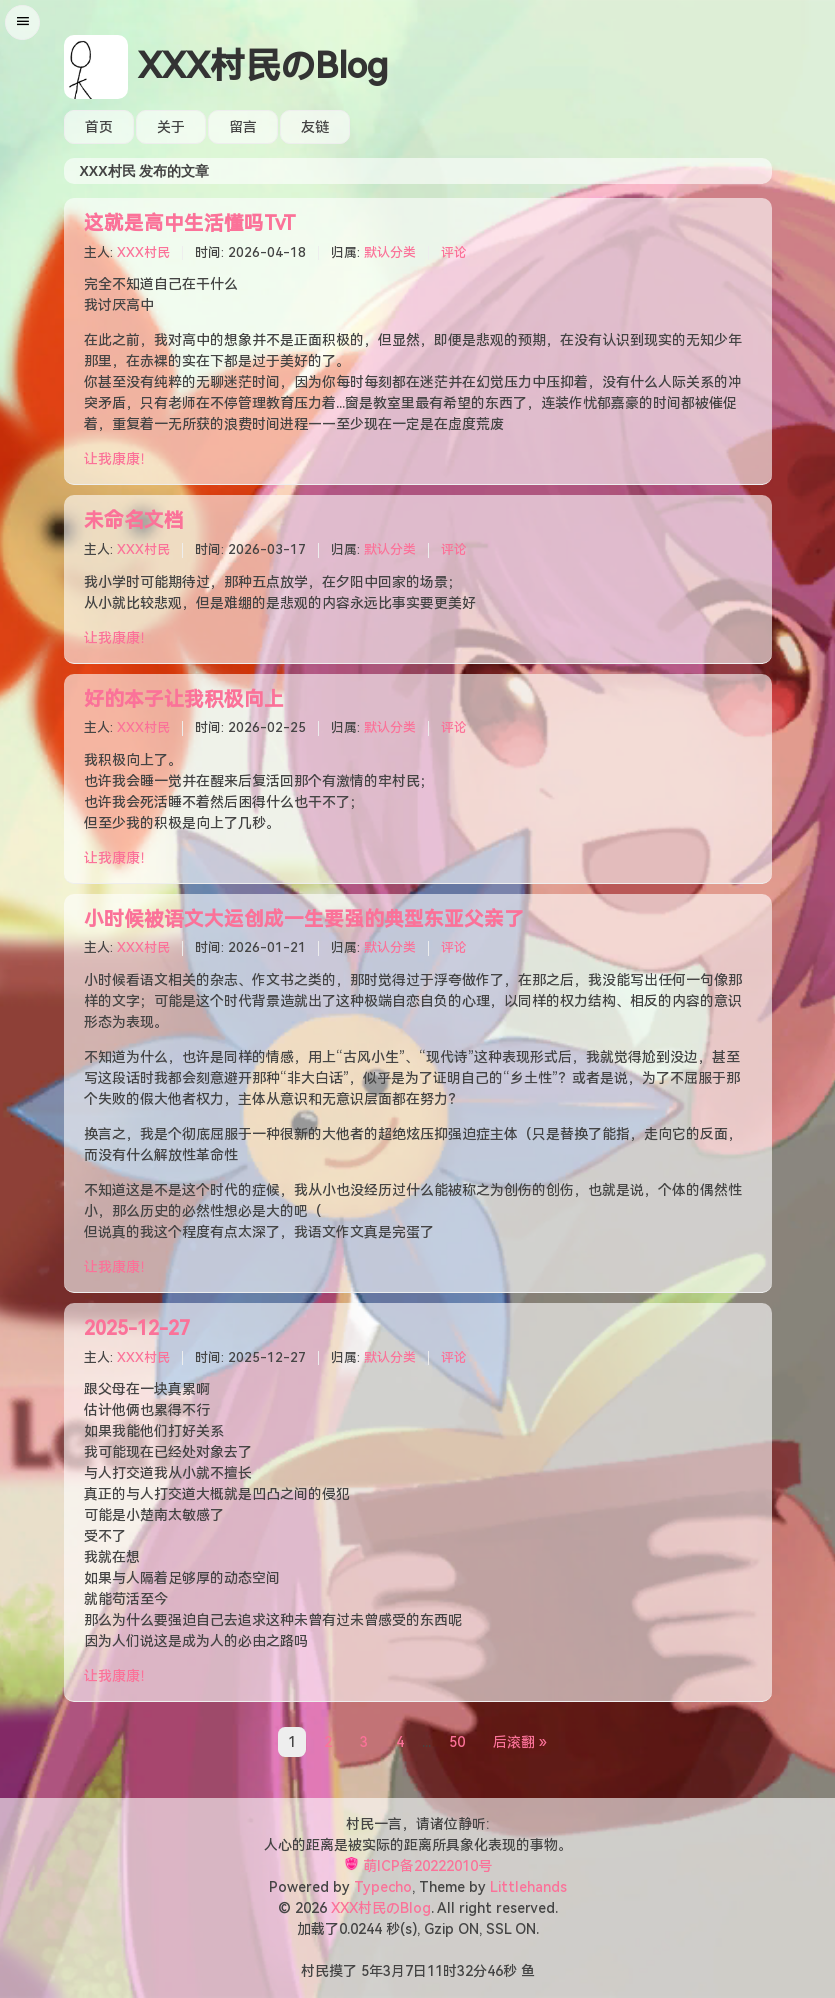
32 (465, 1971)
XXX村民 (143, 252)
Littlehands (528, 1887)
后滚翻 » (520, 1742)
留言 (243, 127)
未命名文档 (134, 520)
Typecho (383, 1887)
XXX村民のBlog (263, 66)
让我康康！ (119, 459)
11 (435, 1971)
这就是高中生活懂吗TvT (190, 223)
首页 (99, 127)
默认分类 (390, 252)
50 (457, 1742)
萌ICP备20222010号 (427, 1866)
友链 (315, 127)
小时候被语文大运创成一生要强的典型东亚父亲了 (304, 919)
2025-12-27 (137, 1328)
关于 (171, 127)
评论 (454, 252)
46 (495, 1971)
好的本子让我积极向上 (184, 699)
